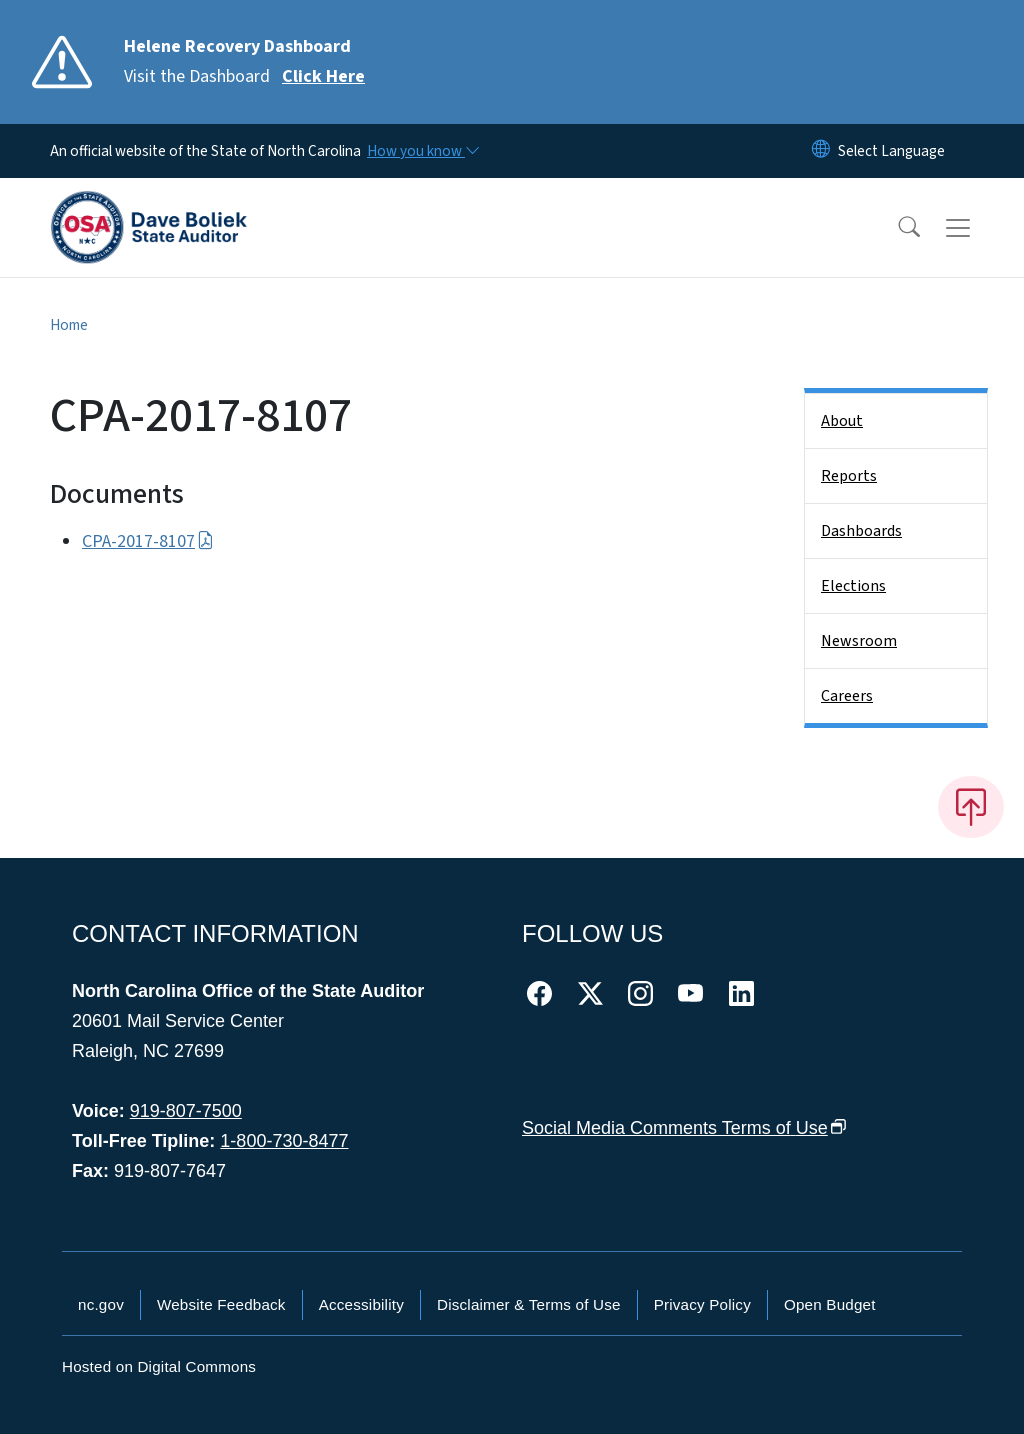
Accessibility (361, 1304)
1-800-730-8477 (284, 1141)
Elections (853, 586)
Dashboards (861, 531)
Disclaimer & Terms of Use (529, 1304)
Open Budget (830, 1304)
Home (69, 325)
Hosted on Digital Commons (159, 1366)
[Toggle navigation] (977, 228)
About (842, 421)
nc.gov (101, 1304)
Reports (849, 476)
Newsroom (859, 641)
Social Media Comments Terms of (684, 1128)
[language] (891, 151)
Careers (847, 696)
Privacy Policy (702, 1304)
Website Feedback (221, 1304)
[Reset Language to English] (821, 151)
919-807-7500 (186, 1111)
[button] (896, 228)
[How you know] (422, 151)
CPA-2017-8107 (148, 541)
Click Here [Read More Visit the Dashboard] (323, 76)
